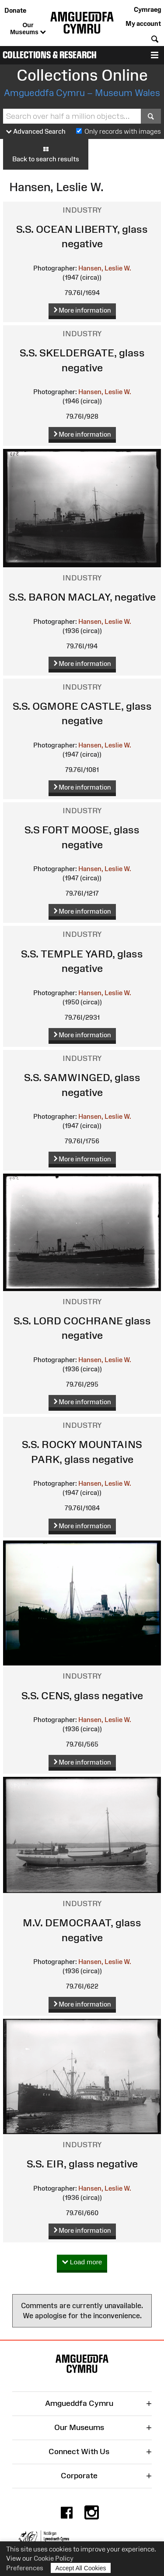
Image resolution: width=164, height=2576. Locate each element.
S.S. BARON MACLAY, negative (82, 597)
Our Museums (27, 28)
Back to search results (45, 154)
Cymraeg (147, 9)
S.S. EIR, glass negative (82, 2164)
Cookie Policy (53, 2558)
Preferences (24, 2568)
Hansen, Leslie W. (104, 268)
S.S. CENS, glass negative (82, 1695)
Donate (15, 10)
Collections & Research (50, 55)
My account (143, 23)
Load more (82, 2262)
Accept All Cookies (81, 2568)
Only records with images (122, 131)
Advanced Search (36, 132)
